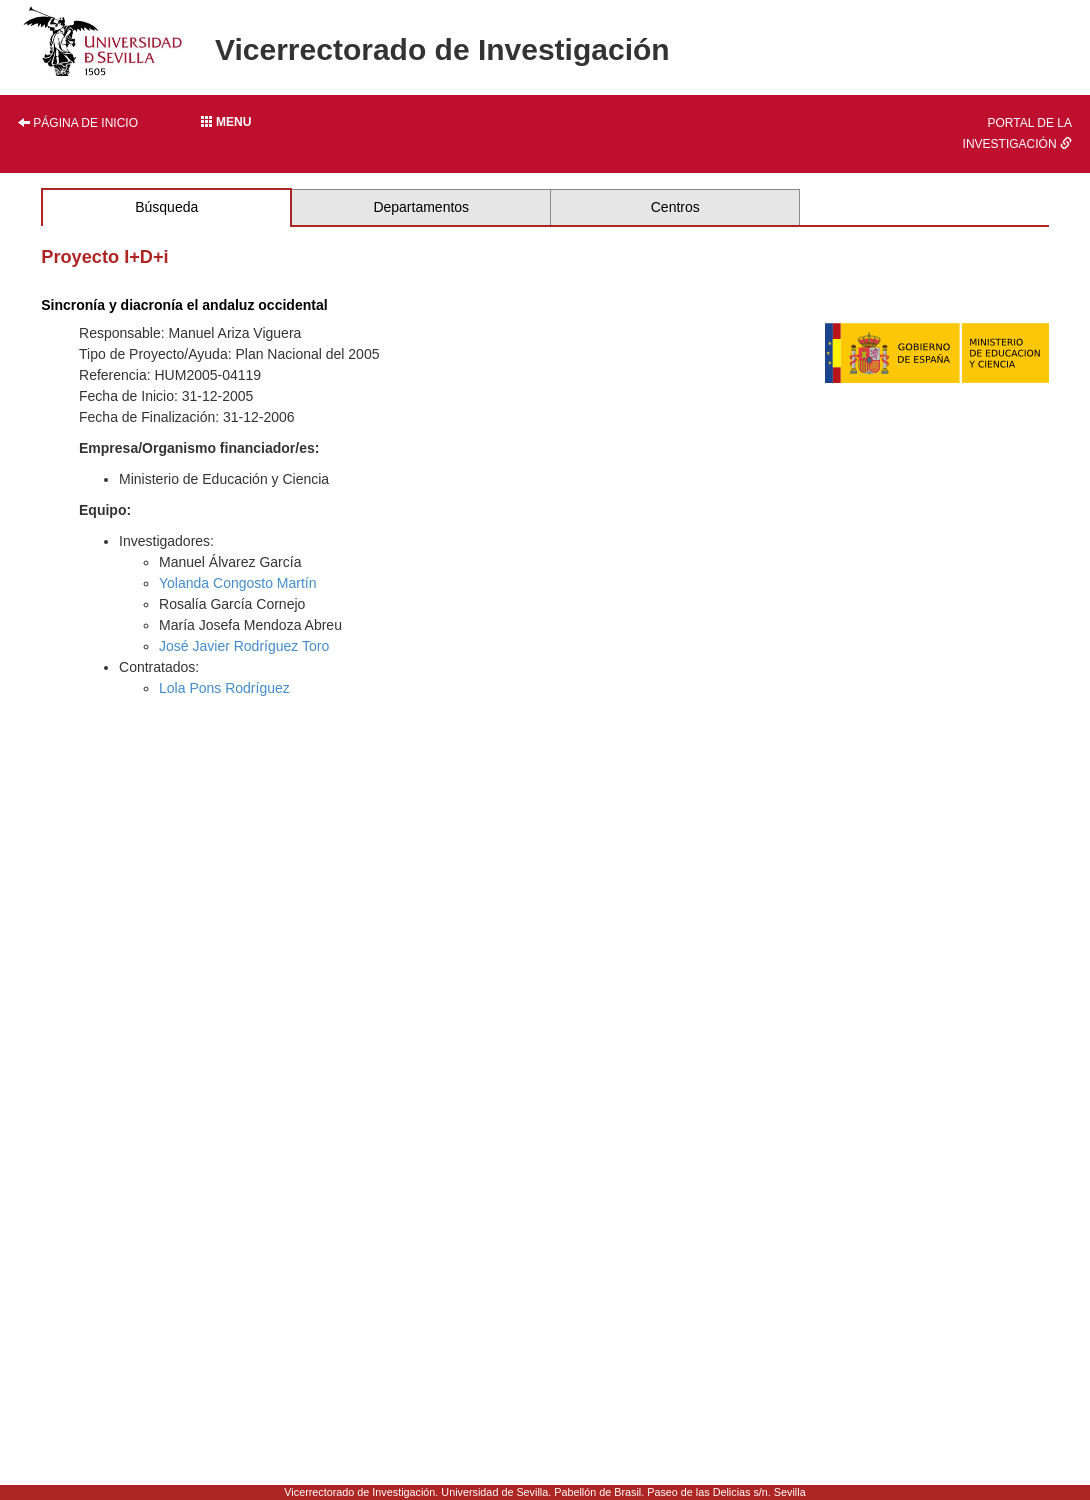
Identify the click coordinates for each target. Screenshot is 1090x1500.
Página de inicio (78, 123)
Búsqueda (166, 207)
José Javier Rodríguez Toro (244, 646)
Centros (675, 207)
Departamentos (421, 207)
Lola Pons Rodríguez (224, 688)
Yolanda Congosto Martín (237, 583)
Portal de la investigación (1017, 133)
